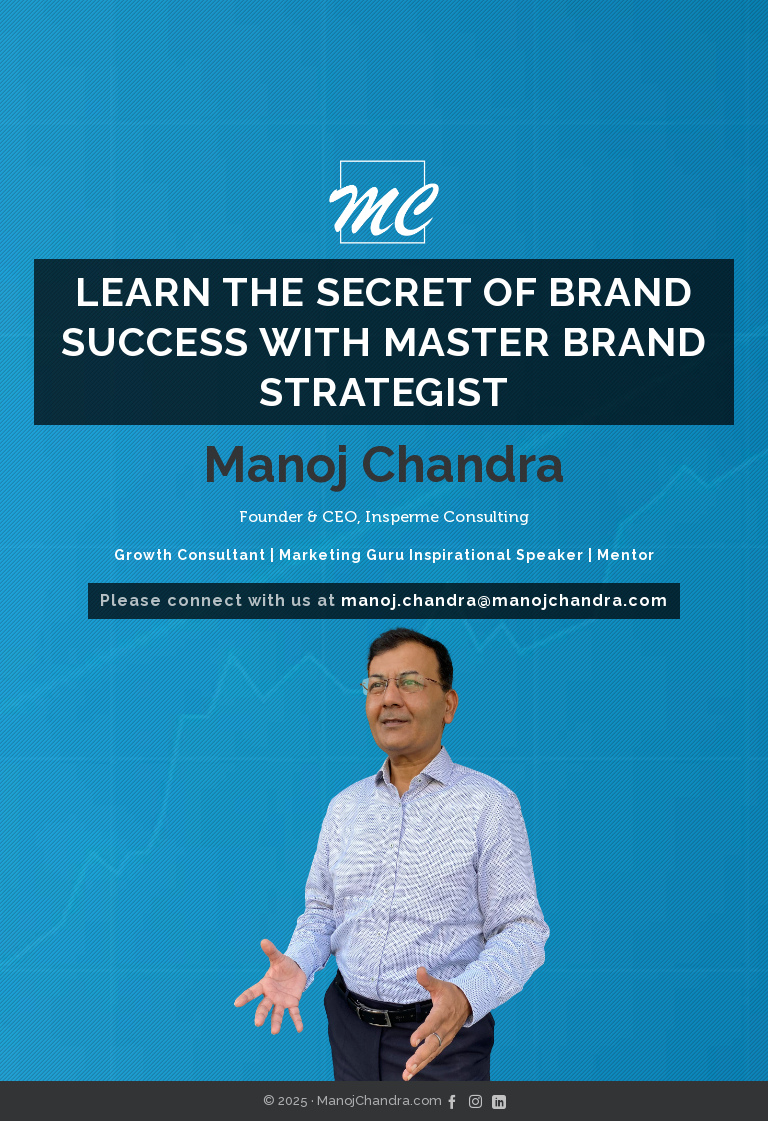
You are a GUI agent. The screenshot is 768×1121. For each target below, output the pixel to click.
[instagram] (475, 1100)
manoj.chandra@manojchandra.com (504, 600)
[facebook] (452, 1100)
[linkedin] (499, 1100)
